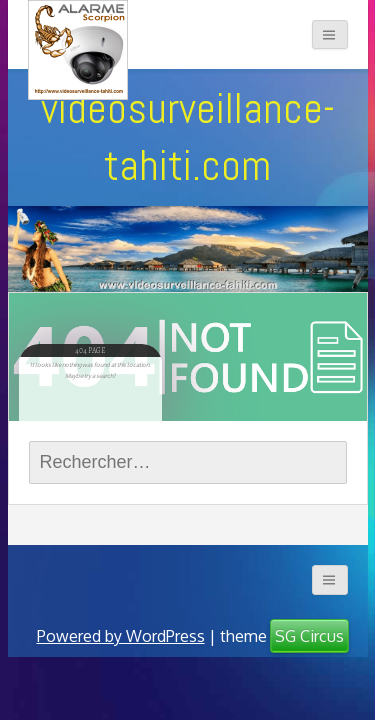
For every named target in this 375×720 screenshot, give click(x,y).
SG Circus (309, 636)
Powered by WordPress (121, 636)
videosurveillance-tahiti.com (188, 136)
